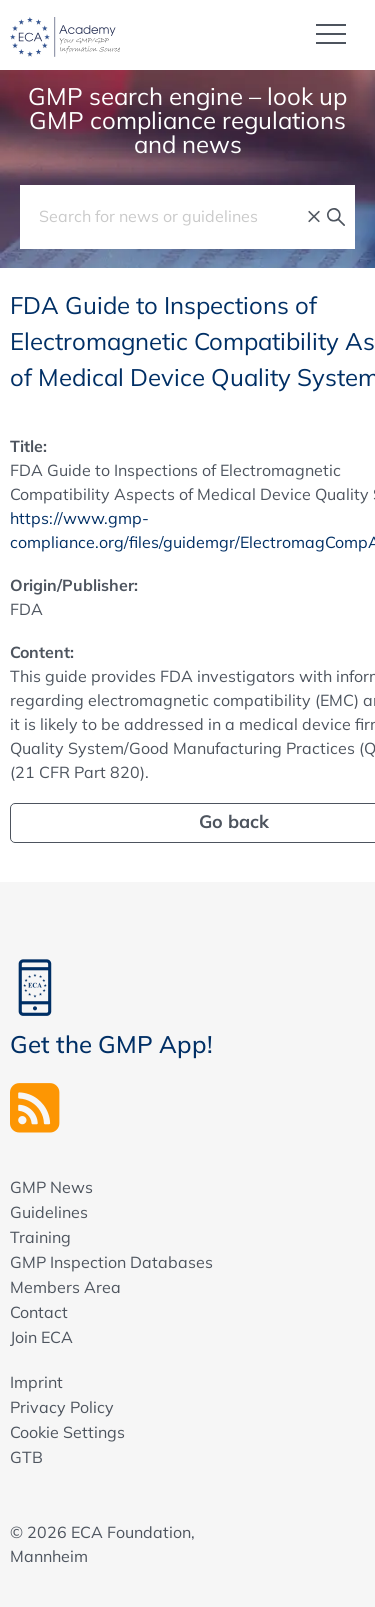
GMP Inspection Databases (111, 1262)
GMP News (51, 1187)
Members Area (65, 1287)
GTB (26, 1457)
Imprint (36, 1382)
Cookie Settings (67, 1432)
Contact (39, 1312)
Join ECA (41, 1337)
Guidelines (49, 1212)
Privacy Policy (62, 1407)
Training (40, 1237)
